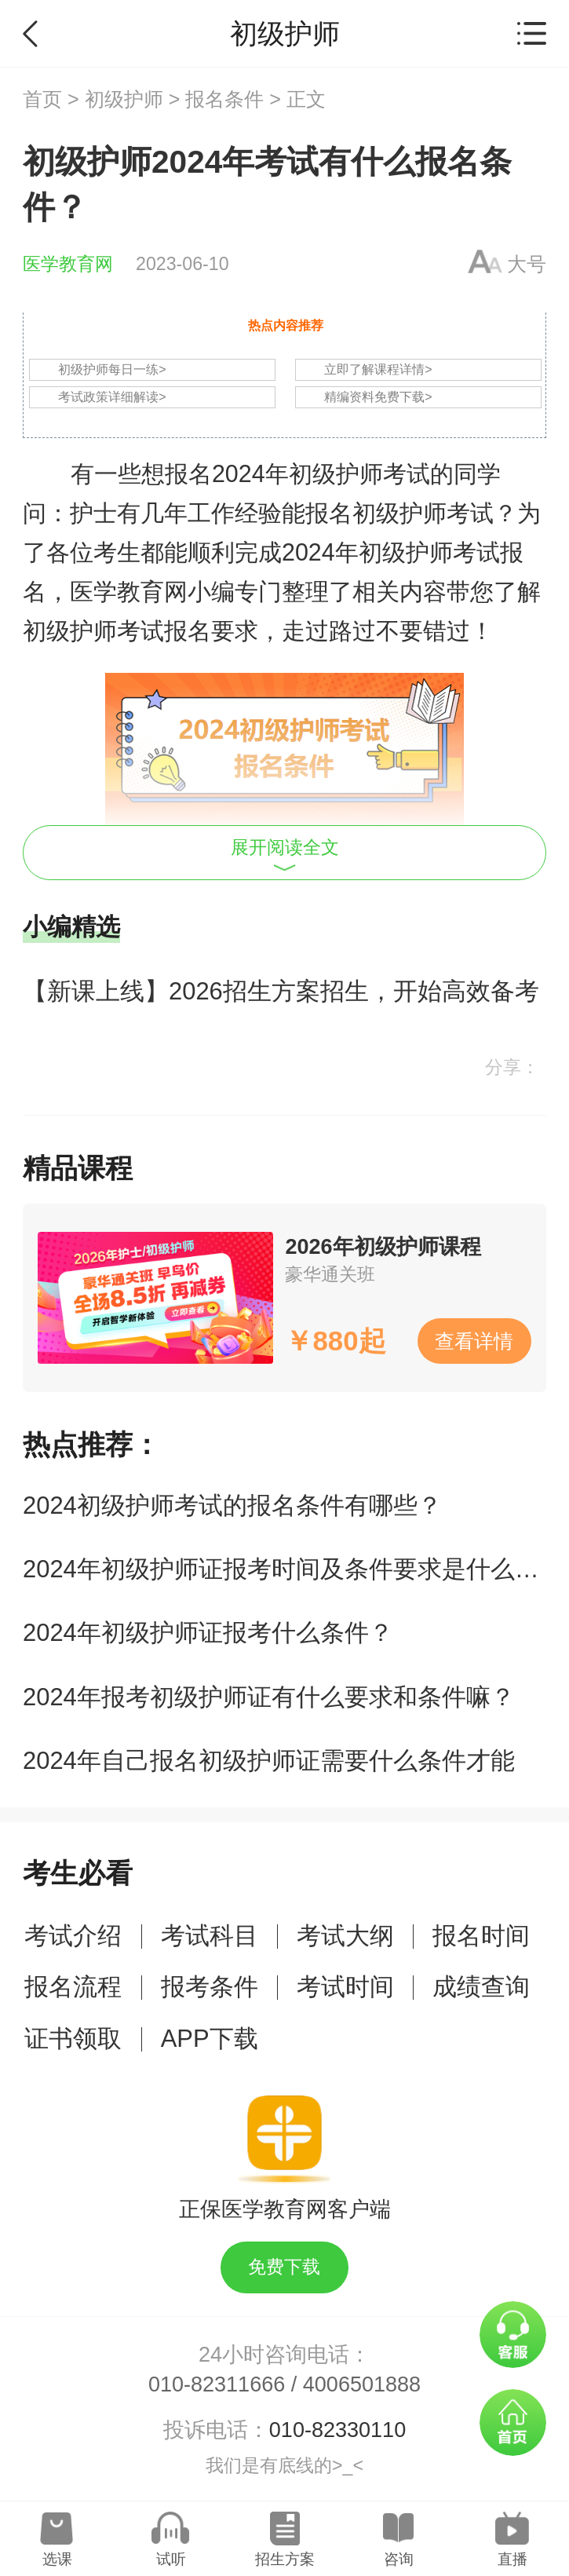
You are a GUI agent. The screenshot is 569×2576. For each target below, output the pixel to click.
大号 (526, 264)
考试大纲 (345, 1935)
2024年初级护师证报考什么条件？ (208, 1632)
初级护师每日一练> (112, 369)
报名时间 (481, 1935)
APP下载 (209, 2038)
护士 (93, 512)
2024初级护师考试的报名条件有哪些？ (232, 1505)
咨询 (399, 2558)
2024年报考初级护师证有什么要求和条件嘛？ (269, 1697)
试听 (171, 2558)
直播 (512, 2558)
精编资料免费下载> (378, 397)
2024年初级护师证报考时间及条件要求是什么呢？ (293, 1569)
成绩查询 (481, 1987)
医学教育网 (68, 264)
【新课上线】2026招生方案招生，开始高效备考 (281, 991)
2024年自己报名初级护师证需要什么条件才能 (269, 1760)
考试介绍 (73, 1935)
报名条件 (224, 99)
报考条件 (209, 1987)
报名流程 (73, 1987)
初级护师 (124, 99)
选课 (57, 2558)
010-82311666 (216, 2384)
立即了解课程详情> (378, 369)
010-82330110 (337, 2430)
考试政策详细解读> (112, 397)
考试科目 (209, 1935)
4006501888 (362, 2384)
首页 (42, 99)
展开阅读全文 (285, 854)
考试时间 (345, 1987)
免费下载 (284, 2266)
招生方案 (285, 2558)
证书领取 (73, 2038)
